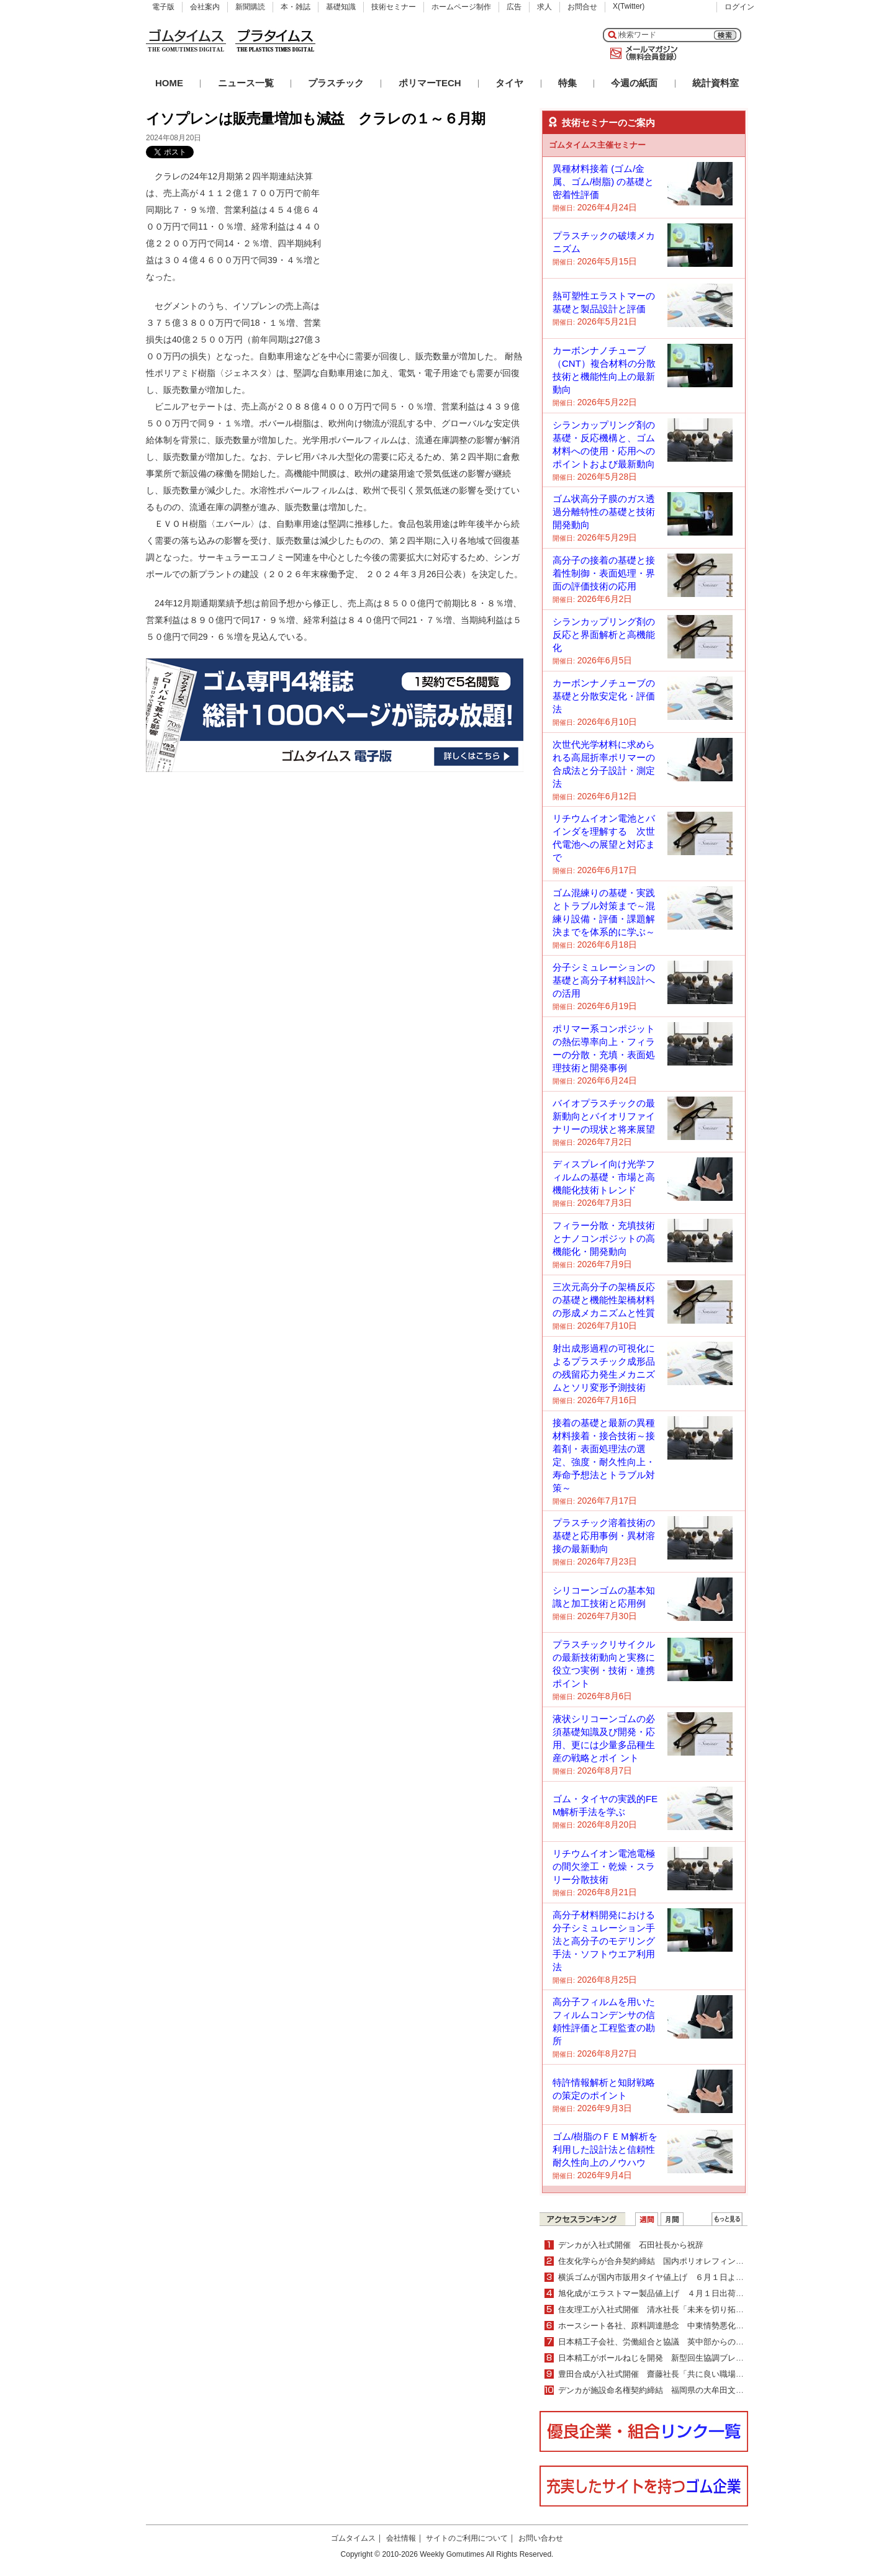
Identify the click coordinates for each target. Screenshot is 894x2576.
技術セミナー (393, 6)
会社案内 (205, 6)
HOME (169, 83)
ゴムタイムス (353, 2538)
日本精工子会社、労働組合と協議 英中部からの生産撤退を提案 (675, 2341)
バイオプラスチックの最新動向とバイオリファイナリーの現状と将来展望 (604, 1116)
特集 (567, 83)
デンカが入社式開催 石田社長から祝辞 (630, 2245)
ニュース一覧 (246, 83)
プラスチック (336, 83)
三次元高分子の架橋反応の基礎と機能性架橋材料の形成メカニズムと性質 (604, 1299)
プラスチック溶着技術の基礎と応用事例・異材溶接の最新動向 (604, 1535)
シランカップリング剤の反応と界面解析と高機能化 (604, 634)
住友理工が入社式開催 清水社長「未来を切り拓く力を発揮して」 (679, 2309)
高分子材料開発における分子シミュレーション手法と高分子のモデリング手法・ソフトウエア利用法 (604, 1941)
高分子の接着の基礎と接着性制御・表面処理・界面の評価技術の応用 (604, 573)
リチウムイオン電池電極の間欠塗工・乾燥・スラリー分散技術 (604, 1866)
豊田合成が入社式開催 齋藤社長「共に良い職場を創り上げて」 (675, 2374)
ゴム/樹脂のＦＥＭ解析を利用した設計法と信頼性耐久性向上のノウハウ (605, 2149)
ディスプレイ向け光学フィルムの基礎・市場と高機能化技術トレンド (604, 1177)
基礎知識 (341, 6)
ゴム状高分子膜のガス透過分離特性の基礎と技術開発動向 (604, 511)
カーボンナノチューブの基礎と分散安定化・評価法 (604, 696)
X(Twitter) (628, 6)
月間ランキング (672, 2219)
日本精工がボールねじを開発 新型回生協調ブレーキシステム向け (679, 2358)
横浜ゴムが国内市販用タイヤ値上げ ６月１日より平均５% (666, 2277)
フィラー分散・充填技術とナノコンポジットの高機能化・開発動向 (604, 1238)
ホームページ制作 (461, 6)
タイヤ (509, 83)
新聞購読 (250, 6)
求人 (544, 6)
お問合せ (582, 6)
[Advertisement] (430, 245)
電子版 (163, 6)
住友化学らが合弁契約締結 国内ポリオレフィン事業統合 (663, 2261)
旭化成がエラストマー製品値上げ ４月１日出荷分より (659, 2293)
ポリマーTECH (430, 83)
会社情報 (401, 2538)
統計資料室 (715, 83)
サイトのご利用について (467, 2538)
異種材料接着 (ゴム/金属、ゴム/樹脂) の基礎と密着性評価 (603, 181)
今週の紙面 (634, 83)
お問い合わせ (540, 2538)
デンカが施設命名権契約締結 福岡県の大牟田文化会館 (659, 2390)
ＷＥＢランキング (727, 2219)
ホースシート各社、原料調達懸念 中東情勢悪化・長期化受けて (675, 2325)
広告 (514, 6)
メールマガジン (641, 53)
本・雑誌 (295, 6)
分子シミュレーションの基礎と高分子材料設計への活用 (604, 980)
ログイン (739, 6)
